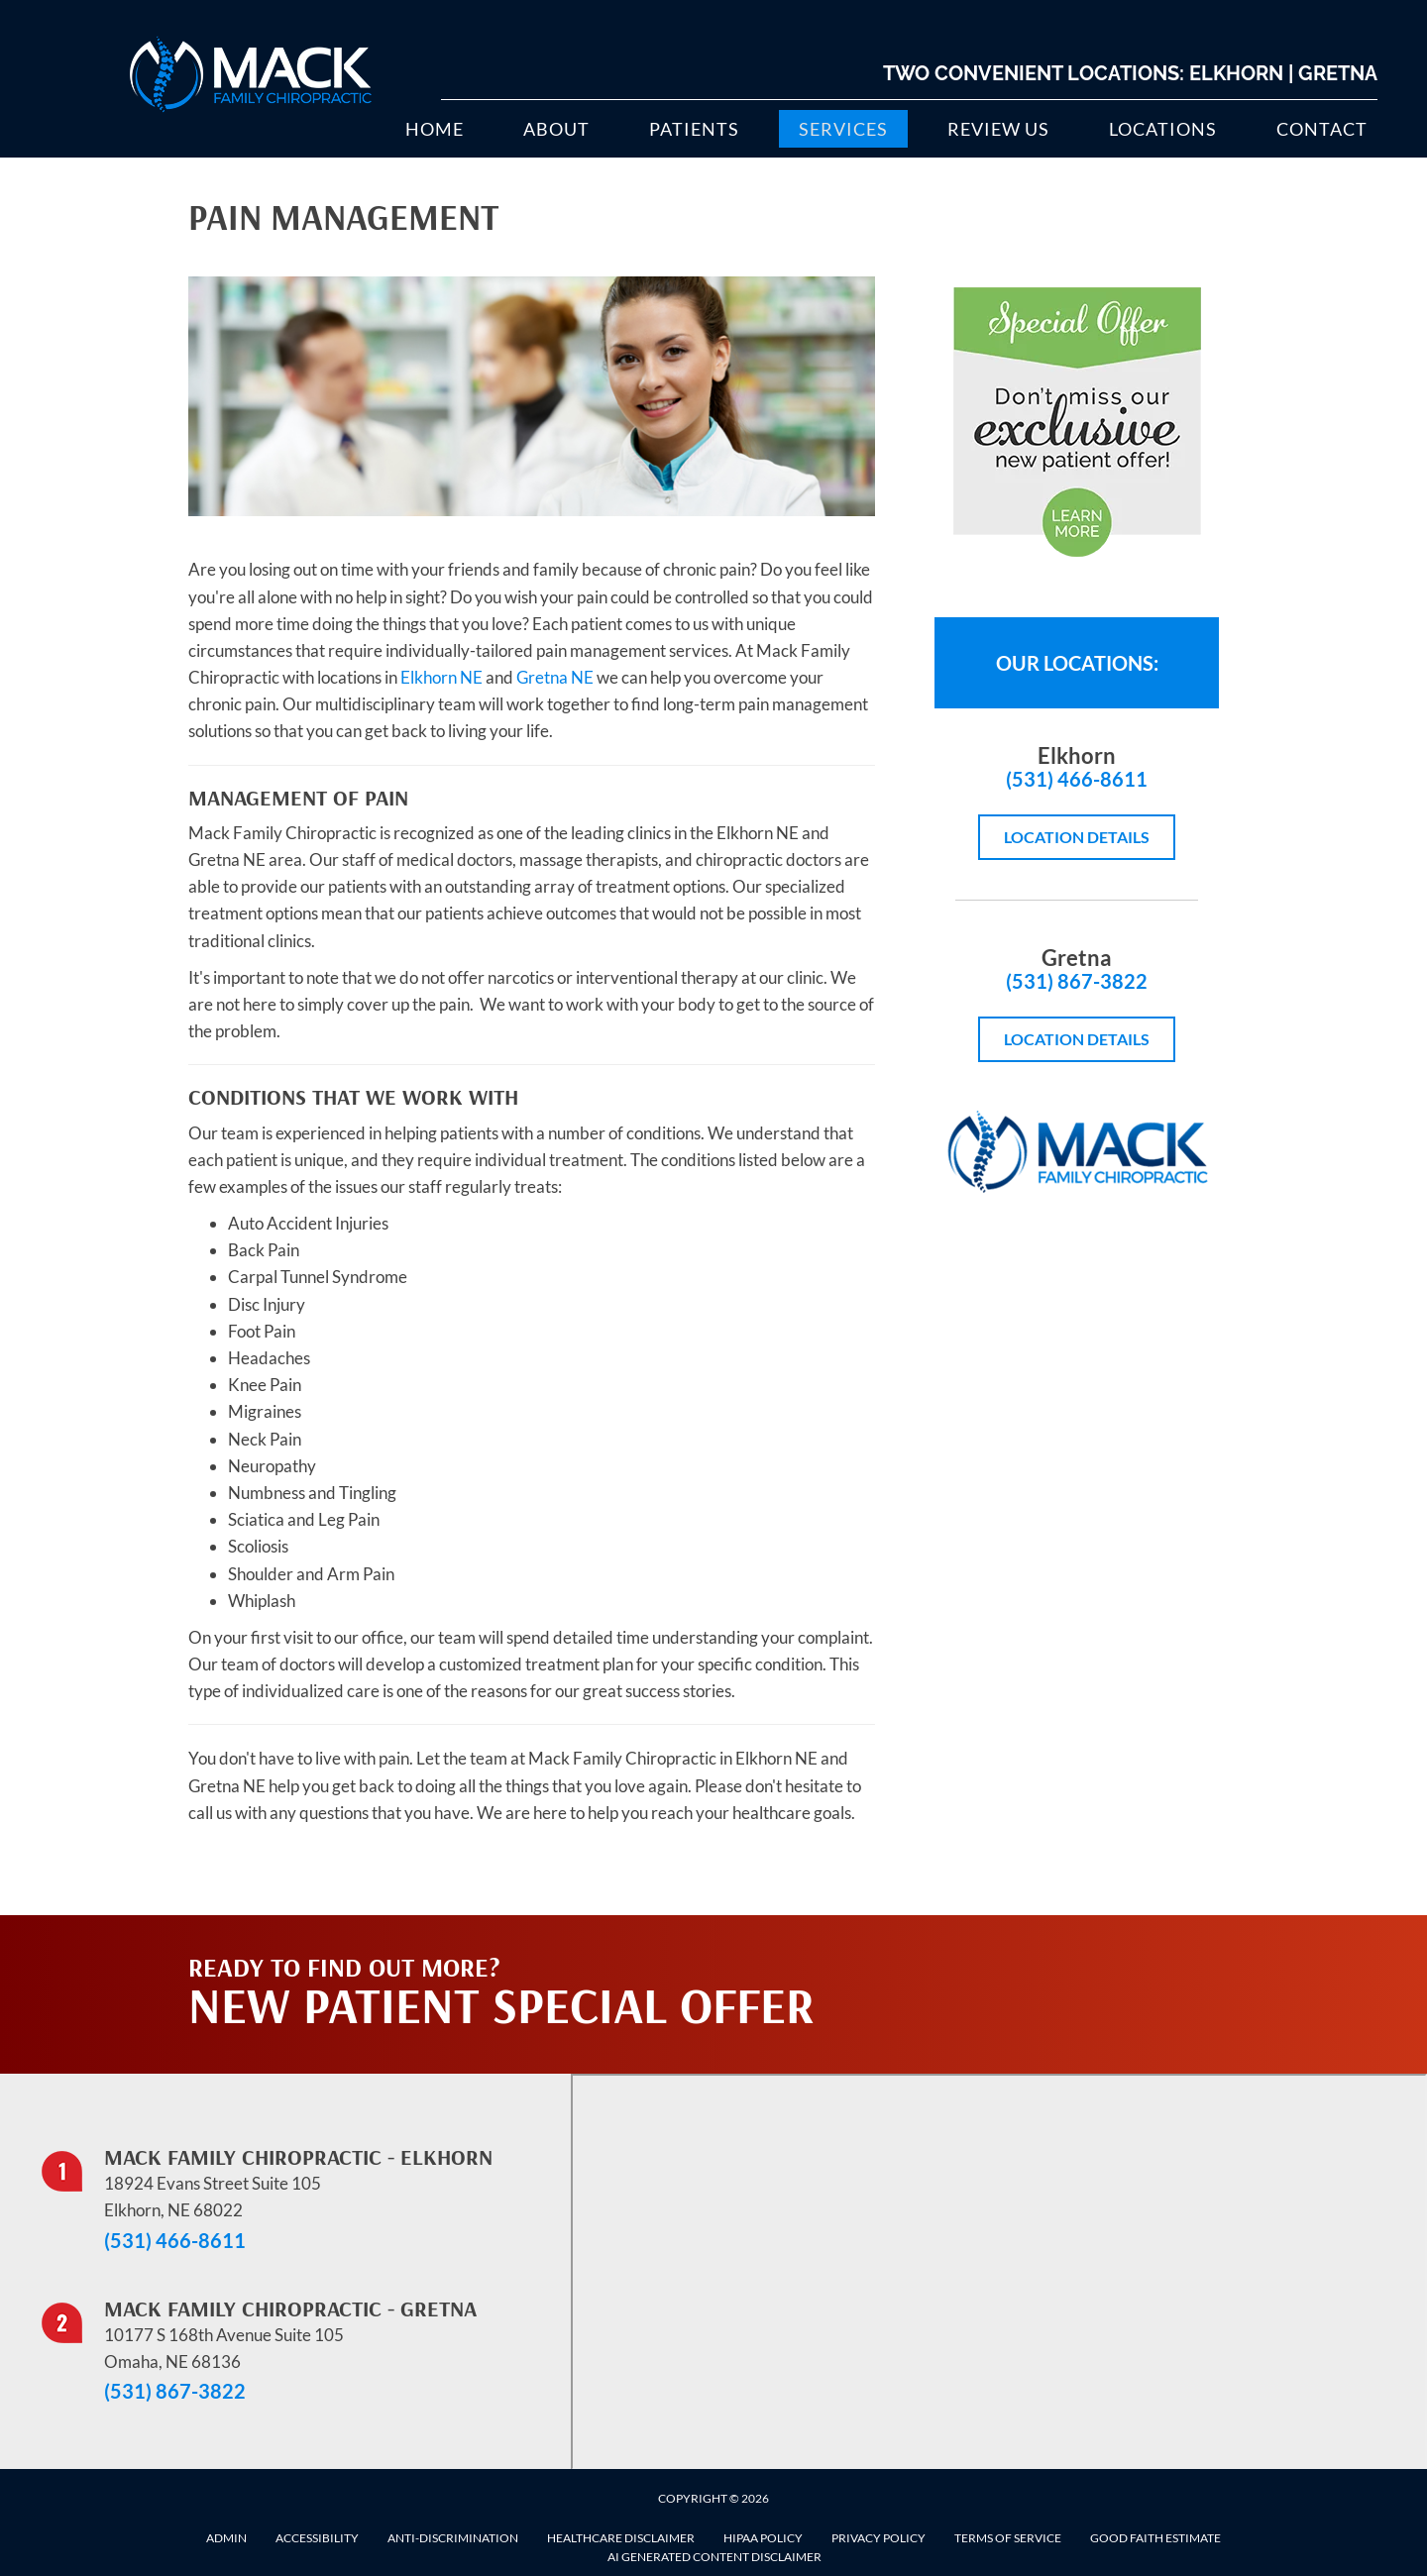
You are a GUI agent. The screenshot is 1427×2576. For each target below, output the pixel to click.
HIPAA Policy (763, 2537)
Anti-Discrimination (452, 2537)
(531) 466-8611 (1077, 779)
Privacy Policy (878, 2537)
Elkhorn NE (441, 677)
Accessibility (317, 2537)
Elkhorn (1236, 73)
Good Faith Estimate (1155, 2537)
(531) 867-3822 (1077, 981)
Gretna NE (555, 677)
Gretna (1337, 73)
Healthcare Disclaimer (621, 2537)
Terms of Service (1007, 2537)
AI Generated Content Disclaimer (714, 2556)
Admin (226, 2537)
